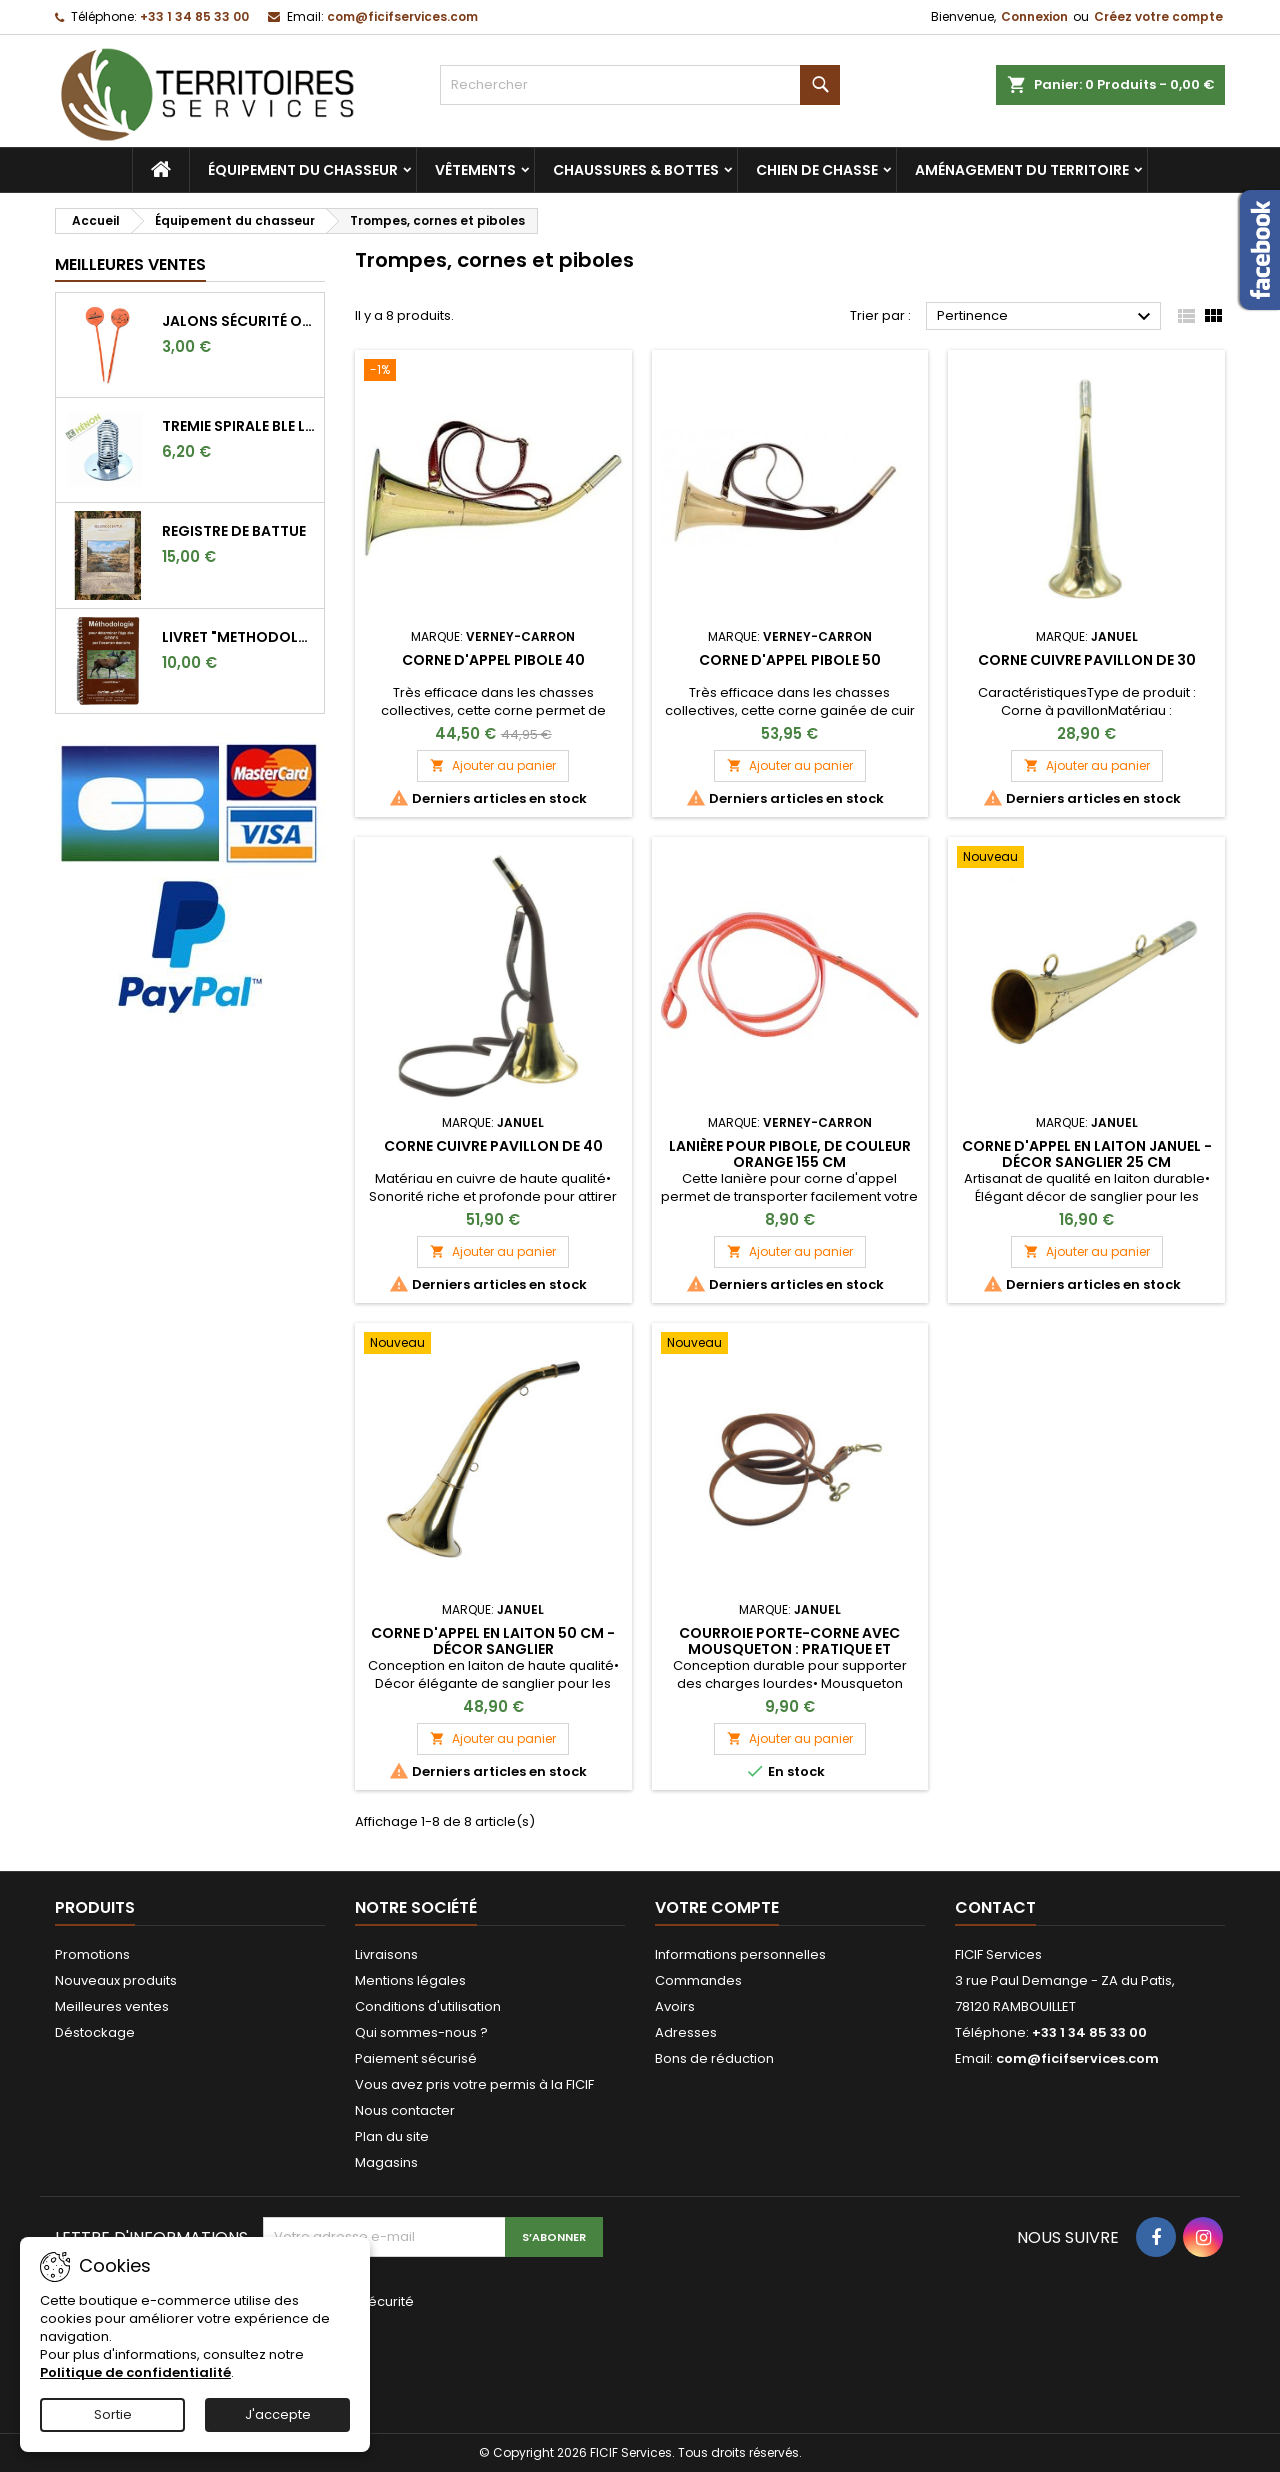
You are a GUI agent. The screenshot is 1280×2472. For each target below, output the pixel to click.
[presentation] (397, 2358)
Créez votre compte (1158, 16)
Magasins (386, 2162)
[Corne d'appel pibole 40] (493, 372)
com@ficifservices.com (402, 16)
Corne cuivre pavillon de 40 (493, 1146)
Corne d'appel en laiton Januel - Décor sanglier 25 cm (1087, 1154)
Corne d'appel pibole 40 (493, 660)
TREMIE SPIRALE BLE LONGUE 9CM (239, 426)
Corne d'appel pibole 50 (790, 660)
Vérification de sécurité (338, 2301)
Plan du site (392, 2136)
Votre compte (717, 1907)
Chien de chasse (817, 170)
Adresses (686, 2032)
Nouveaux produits (116, 1980)
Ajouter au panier (493, 765)
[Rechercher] (640, 85)
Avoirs (675, 2006)
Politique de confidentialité (135, 2372)
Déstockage (95, 2032)
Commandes (698, 1980)
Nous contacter (405, 2110)
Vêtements (475, 170)
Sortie (113, 2414)
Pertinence (1046, 317)
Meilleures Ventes (130, 264)
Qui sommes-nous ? (421, 2032)
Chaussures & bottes (636, 170)
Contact (995, 1907)
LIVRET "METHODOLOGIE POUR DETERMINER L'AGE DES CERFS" (239, 637)
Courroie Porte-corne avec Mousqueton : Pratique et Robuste (789, 1649)
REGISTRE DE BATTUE (234, 531)
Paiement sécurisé (416, 2058)
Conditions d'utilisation (428, 2006)
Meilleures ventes (112, 2006)
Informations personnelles (740, 1954)
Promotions (92, 1954)
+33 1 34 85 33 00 (194, 16)
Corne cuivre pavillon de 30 (1087, 660)
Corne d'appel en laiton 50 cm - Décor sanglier (493, 1641)
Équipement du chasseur (303, 170)
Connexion (1034, 16)
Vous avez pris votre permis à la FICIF (474, 2084)
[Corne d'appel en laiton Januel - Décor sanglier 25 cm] (1086, 859)
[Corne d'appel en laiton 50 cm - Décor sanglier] (493, 1345)
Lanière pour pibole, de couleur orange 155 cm (790, 1154)
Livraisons (386, 1954)
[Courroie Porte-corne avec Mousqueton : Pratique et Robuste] (790, 1345)
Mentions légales (410, 1980)
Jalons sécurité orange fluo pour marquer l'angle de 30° (239, 321)
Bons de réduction (714, 2058)
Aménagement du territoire (1022, 170)
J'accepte (278, 2414)
